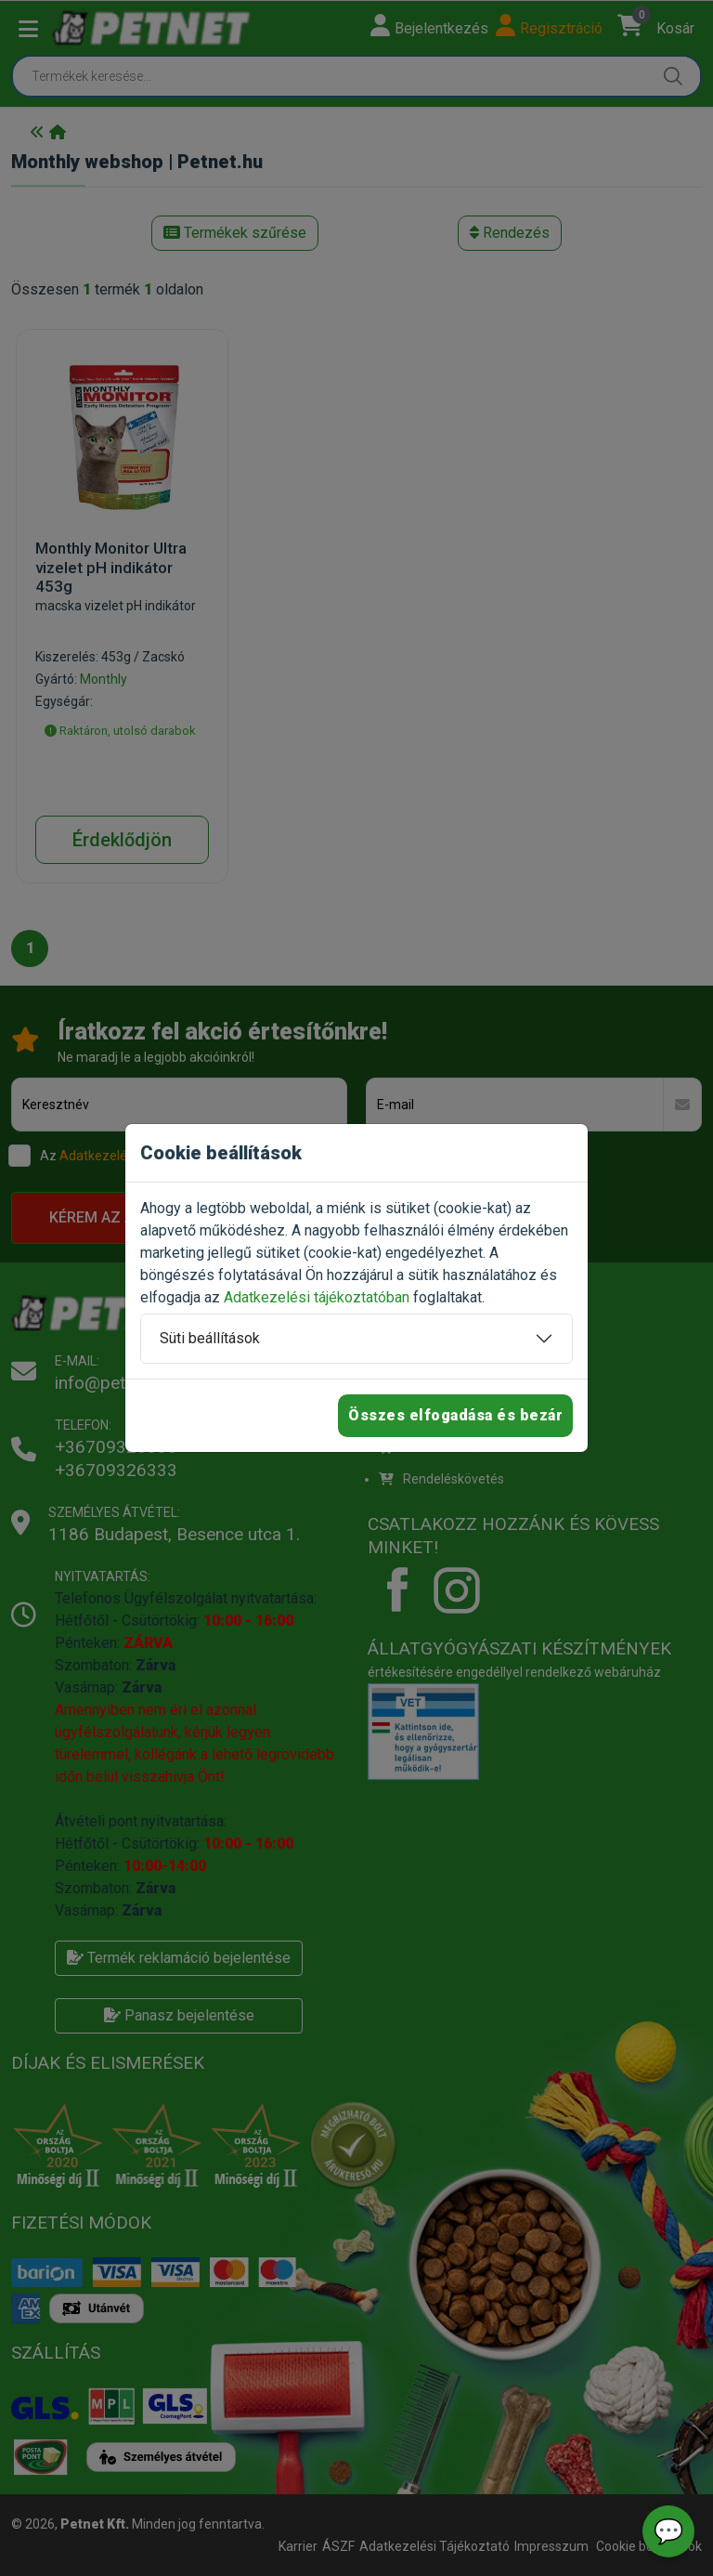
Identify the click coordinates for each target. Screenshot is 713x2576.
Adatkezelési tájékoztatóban (316, 1297)
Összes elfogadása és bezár (455, 1415)
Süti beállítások (210, 1338)
